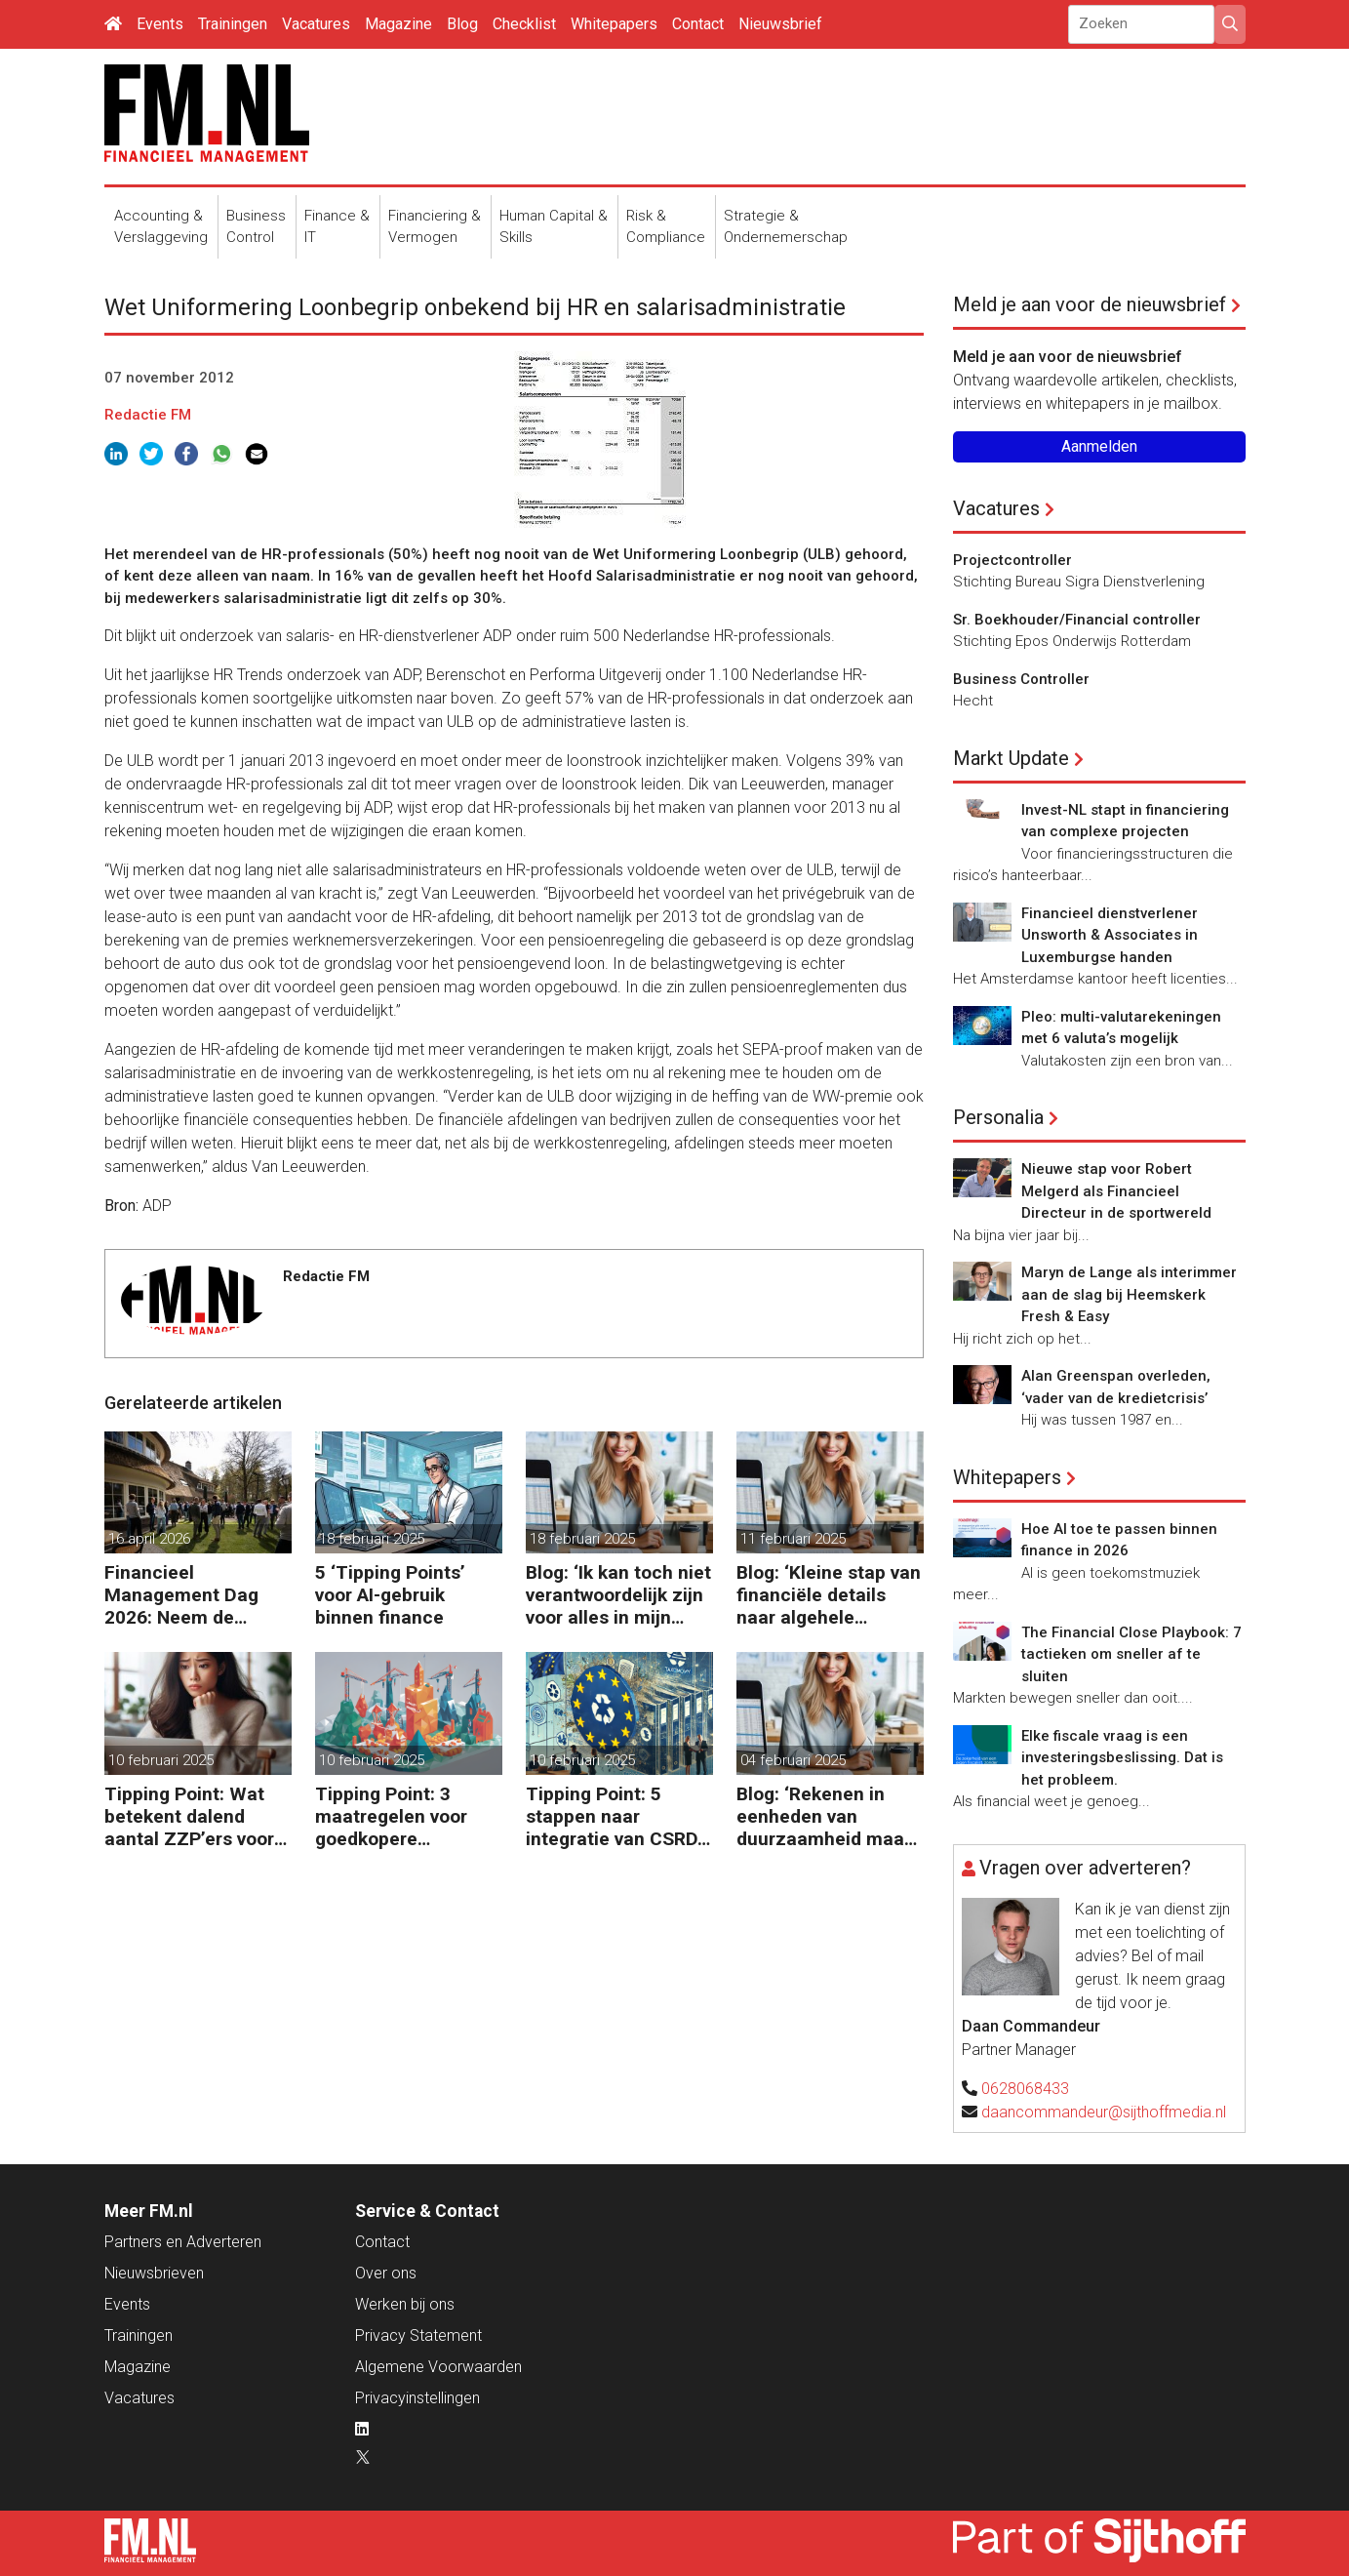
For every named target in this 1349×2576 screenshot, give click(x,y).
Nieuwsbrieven (154, 2273)
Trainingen (232, 24)
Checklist (524, 24)
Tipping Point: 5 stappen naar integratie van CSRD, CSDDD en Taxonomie (614, 1816)
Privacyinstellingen (417, 2398)
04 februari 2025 (793, 1760)
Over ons (386, 2273)
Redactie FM (147, 414)
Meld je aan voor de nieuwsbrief (1089, 304)
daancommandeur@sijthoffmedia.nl (1103, 2112)
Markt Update (1011, 758)
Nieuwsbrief (780, 24)
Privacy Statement (418, 2335)
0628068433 (1025, 2088)
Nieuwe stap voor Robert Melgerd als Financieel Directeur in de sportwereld (1116, 1191)
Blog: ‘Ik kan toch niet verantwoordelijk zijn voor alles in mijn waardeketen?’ (618, 1595)
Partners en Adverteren (182, 2242)
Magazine (398, 24)
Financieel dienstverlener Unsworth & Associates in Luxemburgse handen (1109, 935)
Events (160, 24)
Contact (698, 24)
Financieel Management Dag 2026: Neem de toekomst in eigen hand (181, 1595)
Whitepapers (614, 24)
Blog (462, 24)
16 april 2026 (149, 1539)
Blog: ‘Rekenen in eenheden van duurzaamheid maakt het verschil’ (828, 1816)
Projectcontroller (1012, 560)
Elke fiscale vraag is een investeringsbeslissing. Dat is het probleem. (1122, 1758)
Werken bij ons (405, 2304)
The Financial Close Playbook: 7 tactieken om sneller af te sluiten (1131, 1654)
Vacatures (316, 24)
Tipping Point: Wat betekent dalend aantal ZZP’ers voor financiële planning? (191, 1816)
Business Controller (1021, 679)
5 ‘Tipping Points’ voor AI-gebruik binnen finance (390, 1595)
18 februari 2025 (371, 1539)
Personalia (998, 1117)
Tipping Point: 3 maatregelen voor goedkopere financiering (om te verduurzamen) (397, 1816)
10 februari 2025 (161, 1760)
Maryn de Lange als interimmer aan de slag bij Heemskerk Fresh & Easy (1129, 1294)
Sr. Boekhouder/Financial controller (1077, 619)
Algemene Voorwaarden (438, 2366)
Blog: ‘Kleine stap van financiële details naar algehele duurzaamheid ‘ (828, 1595)
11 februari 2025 (793, 1539)
